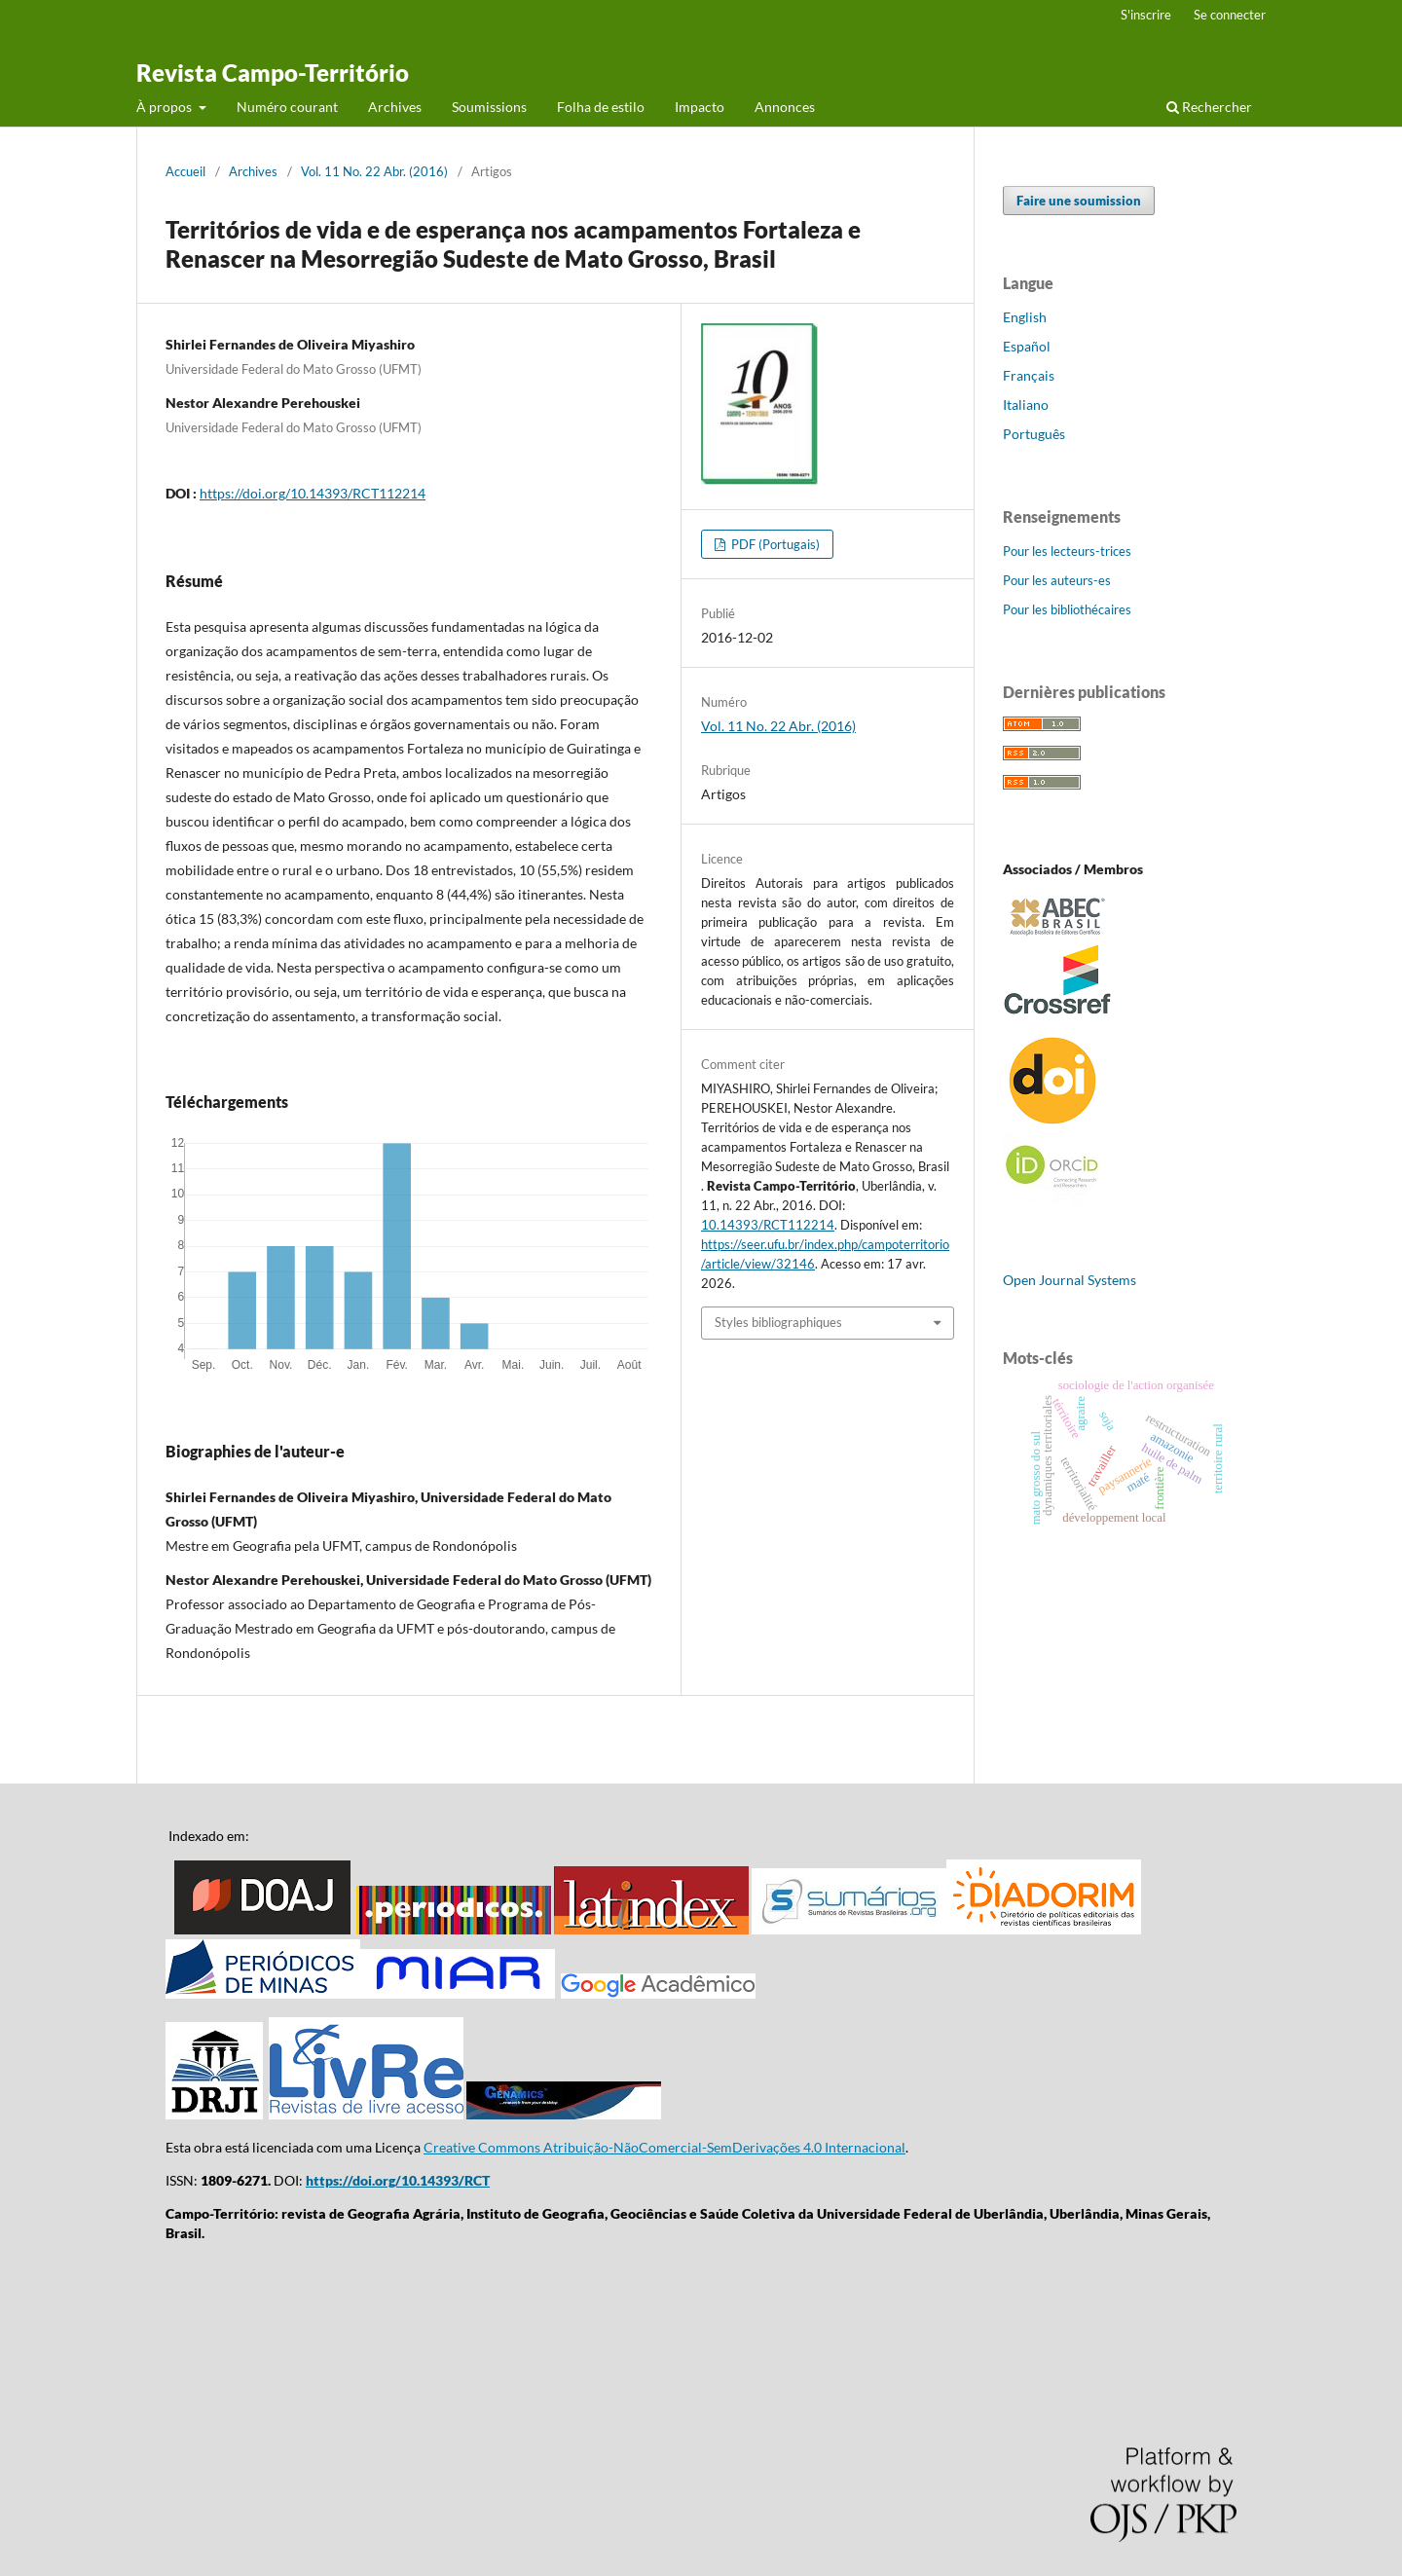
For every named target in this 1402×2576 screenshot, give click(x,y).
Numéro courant (287, 106)
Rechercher (1209, 106)
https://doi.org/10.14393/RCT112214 (312, 493)
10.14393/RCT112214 (767, 1225)
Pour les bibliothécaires (1067, 609)
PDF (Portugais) (774, 544)
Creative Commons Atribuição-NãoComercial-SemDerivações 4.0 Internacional (664, 2147)
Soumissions (489, 106)
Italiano (1026, 404)
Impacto (699, 106)
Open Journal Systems (1069, 1279)
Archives (395, 106)
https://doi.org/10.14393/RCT (398, 2180)
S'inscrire (1146, 14)
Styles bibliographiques (778, 1322)
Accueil (185, 171)
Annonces (785, 106)
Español (1027, 346)
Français (1028, 375)
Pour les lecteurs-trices (1067, 551)
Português (1034, 433)
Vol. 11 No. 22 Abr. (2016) (374, 171)
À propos (165, 106)
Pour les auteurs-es (1057, 580)
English (1025, 317)
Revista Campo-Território (272, 72)
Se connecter (1230, 14)
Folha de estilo (601, 106)
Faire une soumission (1078, 200)
